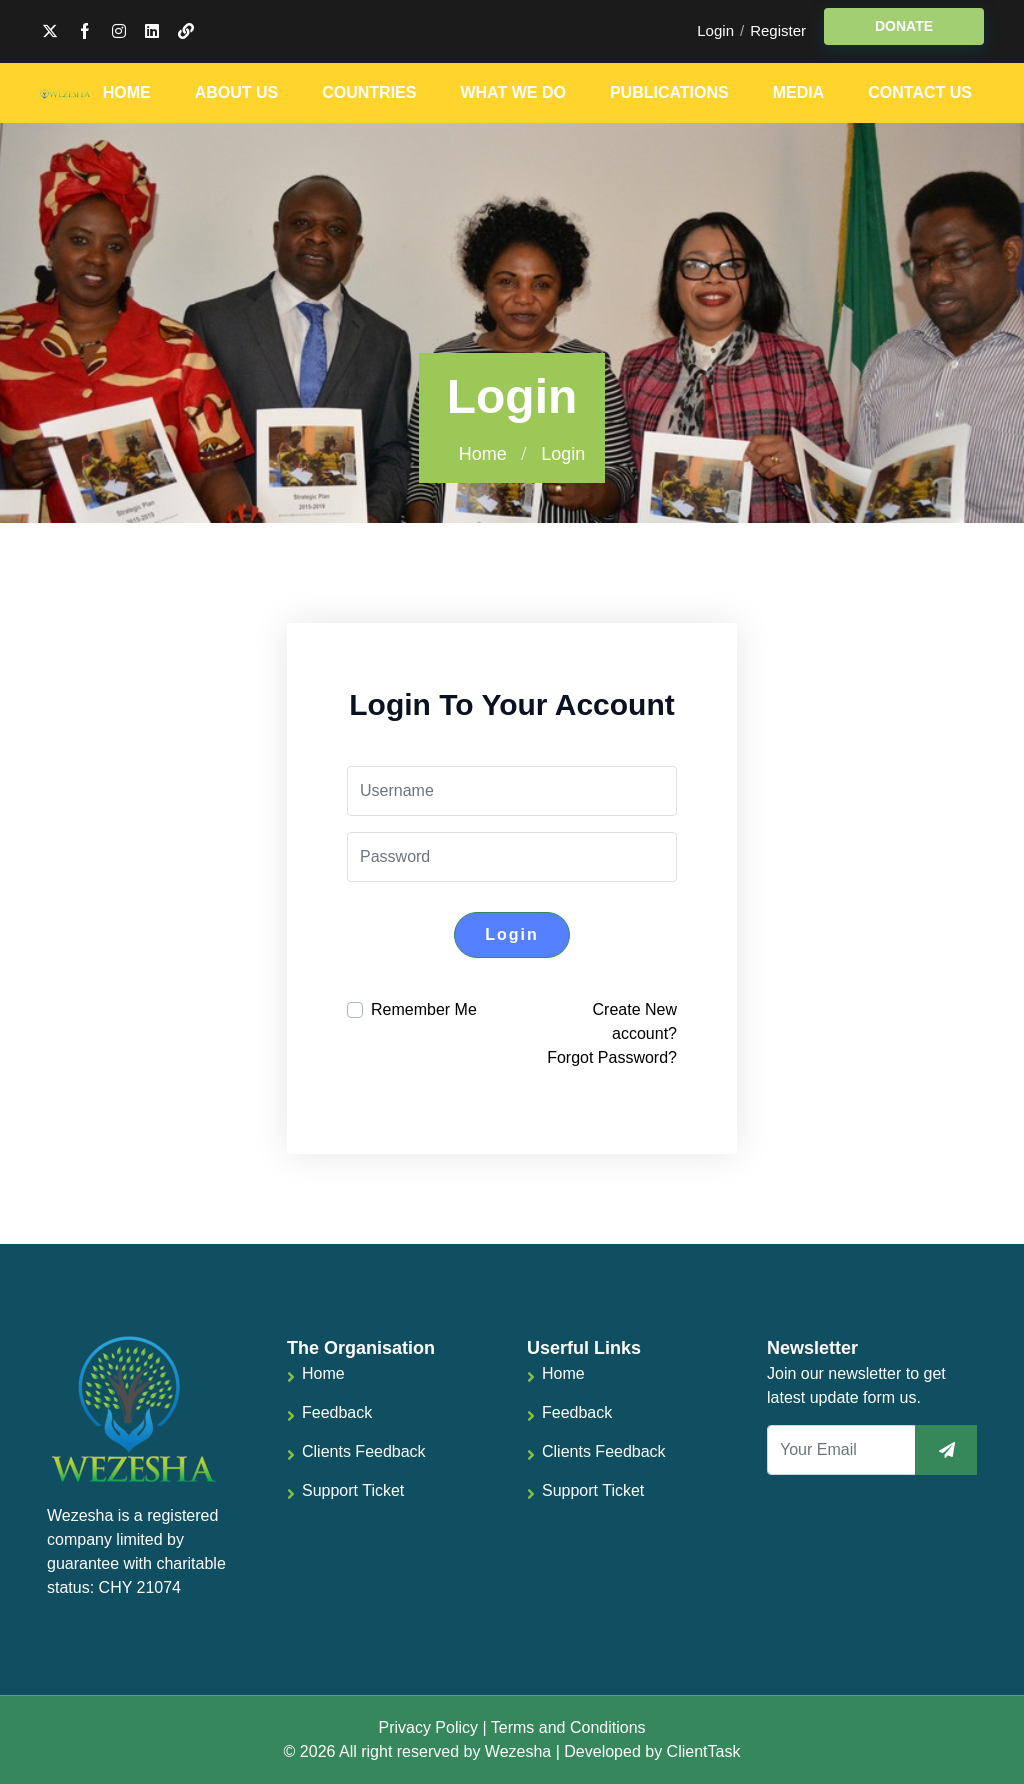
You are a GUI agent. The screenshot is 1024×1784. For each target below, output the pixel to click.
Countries (369, 92)
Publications (669, 92)
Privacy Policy (428, 1727)
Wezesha (518, 1751)
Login (715, 30)
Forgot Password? (612, 1057)
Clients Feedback (364, 1451)
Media (799, 92)
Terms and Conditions (568, 1727)
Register (778, 30)
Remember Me (424, 1009)
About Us (237, 92)
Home (127, 92)
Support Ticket (353, 1490)
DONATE (904, 26)
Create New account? (635, 1021)
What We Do (512, 92)
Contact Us (920, 92)
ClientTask (704, 1751)
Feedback (337, 1412)
